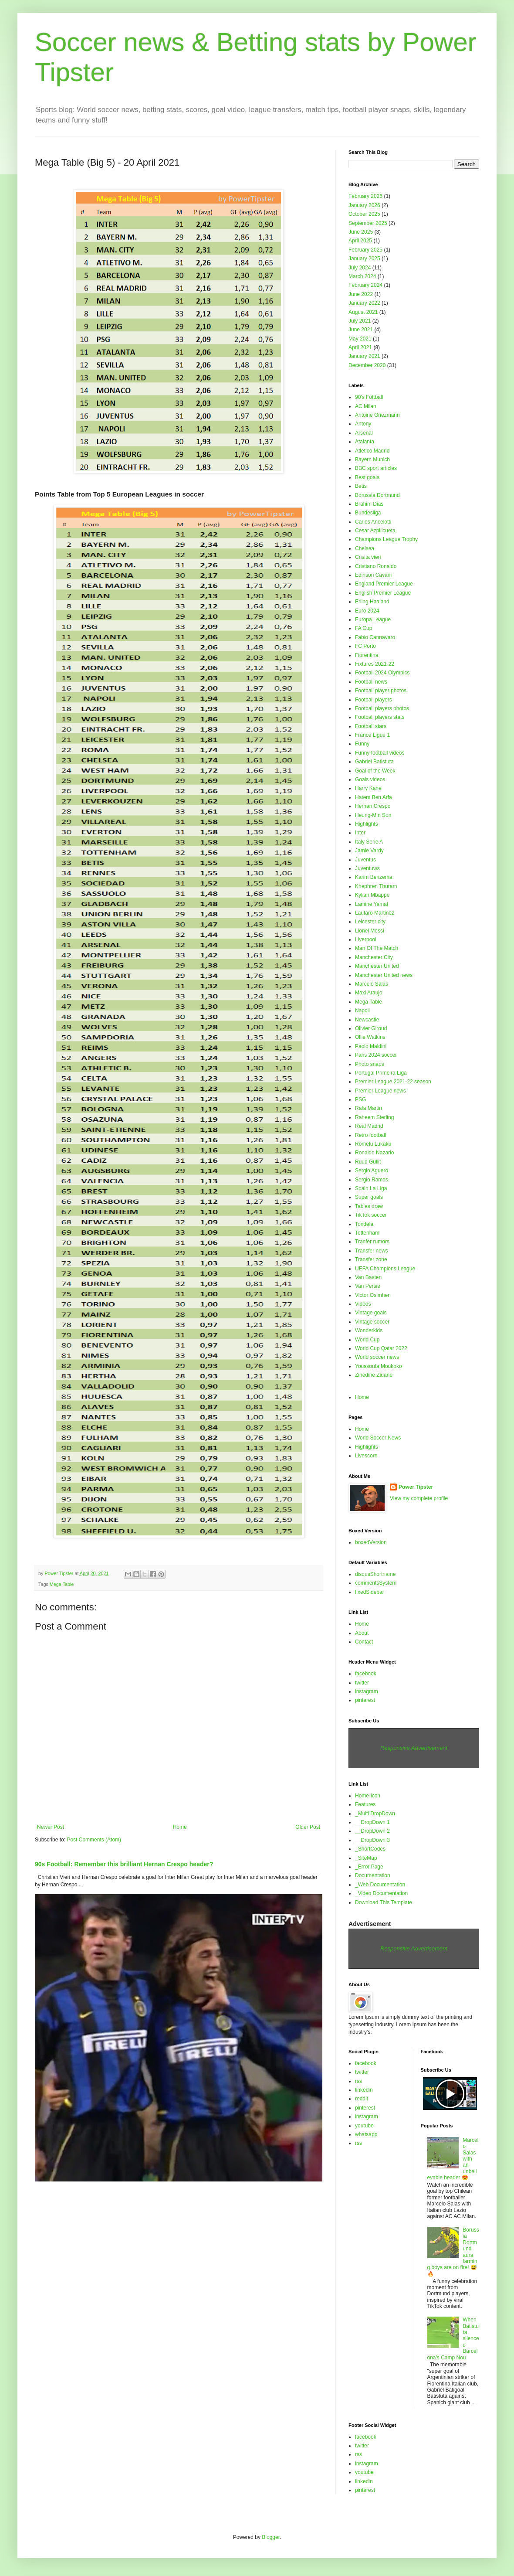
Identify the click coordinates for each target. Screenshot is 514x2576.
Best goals (367, 477)
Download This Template (383, 1902)
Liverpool (365, 939)
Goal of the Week (375, 771)
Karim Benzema (373, 877)
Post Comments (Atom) (94, 1840)
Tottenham (367, 1233)
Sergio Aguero (371, 1170)
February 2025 (365, 250)
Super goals (369, 1197)
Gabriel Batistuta (374, 762)
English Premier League (383, 593)
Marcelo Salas (371, 984)
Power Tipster (416, 1487)
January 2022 (364, 303)
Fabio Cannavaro (375, 637)
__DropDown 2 (372, 1831)
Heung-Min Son (373, 815)
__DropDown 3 (372, 1840)
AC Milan (365, 406)
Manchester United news (384, 975)
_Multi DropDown (375, 1813)
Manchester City (374, 957)
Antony (363, 424)
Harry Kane (368, 788)
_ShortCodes (370, 1849)
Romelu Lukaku (373, 1144)
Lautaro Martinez (374, 913)
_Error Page (369, 1867)
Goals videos (370, 779)
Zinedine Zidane (373, 1375)
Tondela (364, 1224)
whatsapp (366, 2134)
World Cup (367, 1340)
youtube (364, 2126)
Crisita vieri (368, 557)
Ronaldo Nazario (374, 1153)
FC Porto (365, 646)
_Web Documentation (380, 1885)
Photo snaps (369, 1064)
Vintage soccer (372, 1322)
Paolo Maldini (370, 1046)
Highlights (366, 824)
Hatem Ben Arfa (373, 797)
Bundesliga (368, 513)
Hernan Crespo (372, 806)
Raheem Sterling (374, 1117)
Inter (360, 833)
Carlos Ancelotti (373, 522)
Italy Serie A (369, 842)
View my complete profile (419, 1498)
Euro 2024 (367, 611)
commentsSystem (375, 1583)
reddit (361, 2099)
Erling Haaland (372, 602)
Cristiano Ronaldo (375, 566)
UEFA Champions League (385, 1269)
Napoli (362, 1010)
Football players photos (382, 708)
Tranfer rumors (372, 1242)
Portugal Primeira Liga (381, 1073)
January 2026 (364, 205)
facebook (365, 1674)
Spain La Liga (371, 1188)
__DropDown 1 (372, 1822)
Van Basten (368, 1277)
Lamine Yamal (371, 904)
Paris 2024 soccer (376, 1055)
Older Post (307, 1827)
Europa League (373, 619)
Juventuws (367, 868)
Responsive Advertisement (413, 1748)
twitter (362, 1683)
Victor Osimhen (373, 1295)
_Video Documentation (381, 1893)
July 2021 (359, 321)
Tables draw (369, 1206)
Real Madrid (369, 1126)
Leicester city (370, 922)
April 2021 (360, 347)
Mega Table (62, 1584)
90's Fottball (369, 397)
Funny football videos (379, 753)
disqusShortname (375, 1574)
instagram (366, 1691)
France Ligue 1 (372, 735)
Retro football (370, 1135)
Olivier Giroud (371, 1028)
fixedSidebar (369, 1592)
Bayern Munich (372, 459)
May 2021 (360, 339)
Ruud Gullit (368, 1162)
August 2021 (363, 312)
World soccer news (377, 1357)
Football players (373, 700)
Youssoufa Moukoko (378, 1366)
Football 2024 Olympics (382, 673)
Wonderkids (368, 1330)
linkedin (364, 2090)
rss (358, 2081)
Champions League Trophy (386, 539)
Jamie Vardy (369, 850)
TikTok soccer (371, 1215)
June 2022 (360, 294)
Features (365, 1804)
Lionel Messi (369, 931)
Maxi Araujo (368, 993)
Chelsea (364, 548)
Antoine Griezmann (377, 415)
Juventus (365, 860)
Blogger (271, 2537)
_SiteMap (366, 1858)
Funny (362, 744)
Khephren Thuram (376, 886)
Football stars (370, 726)
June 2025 (360, 232)
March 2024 (362, 276)
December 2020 (367, 365)
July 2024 (359, 268)
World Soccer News (378, 1438)
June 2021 (360, 330)
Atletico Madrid (372, 451)
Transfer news (371, 1251)
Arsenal (364, 433)
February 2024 (365, 285)
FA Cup (363, 628)
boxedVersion (371, 1542)
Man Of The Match (376, 948)
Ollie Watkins (370, 1037)
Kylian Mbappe (372, 895)
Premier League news (380, 1091)
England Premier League (384, 584)
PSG (360, 1099)
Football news (371, 682)
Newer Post (50, 1827)
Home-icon (367, 1796)
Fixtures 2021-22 (374, 664)
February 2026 (365, 196)
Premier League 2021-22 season (393, 1082)
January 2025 (364, 258)
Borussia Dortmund (377, 495)
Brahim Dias (369, 504)
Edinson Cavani (373, 575)
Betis (361, 486)
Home (180, 1827)
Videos (363, 1304)
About (362, 1633)
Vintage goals (371, 1313)
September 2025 (367, 223)
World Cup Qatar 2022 (381, 1348)
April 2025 (360, 241)
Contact (364, 1642)
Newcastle (367, 1020)
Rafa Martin (368, 1108)
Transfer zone (371, 1259)
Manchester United (377, 966)
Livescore (366, 1456)
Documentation (372, 1875)
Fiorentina (366, 655)
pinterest (365, 1700)
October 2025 (364, 214)
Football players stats (379, 717)
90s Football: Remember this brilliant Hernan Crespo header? (124, 1864)
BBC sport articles (376, 468)
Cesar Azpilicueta (375, 530)
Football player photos (380, 690)
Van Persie (367, 1286)
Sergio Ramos (371, 1180)
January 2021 (364, 356)
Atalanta (364, 442)
